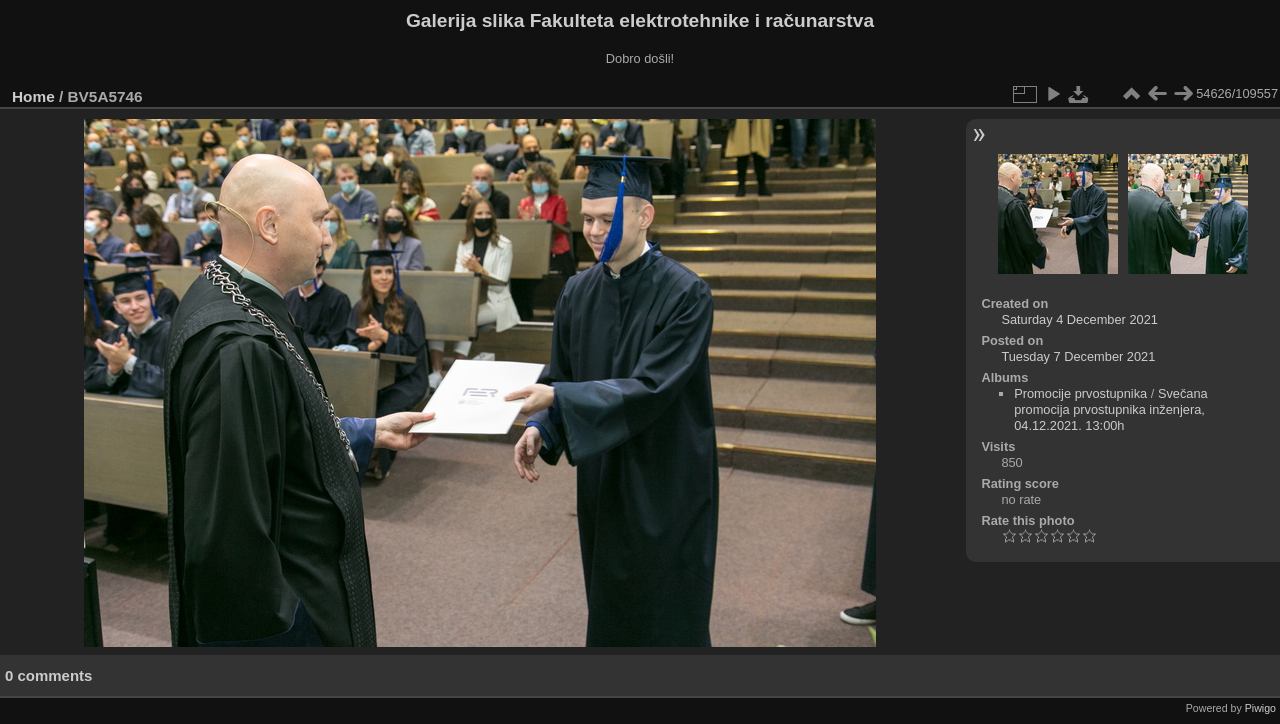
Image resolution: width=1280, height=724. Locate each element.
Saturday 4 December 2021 (1079, 319)
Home (33, 96)
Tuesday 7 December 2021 (1078, 356)
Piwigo (1260, 708)
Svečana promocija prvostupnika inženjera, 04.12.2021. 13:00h (1111, 409)
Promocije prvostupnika (1080, 393)
